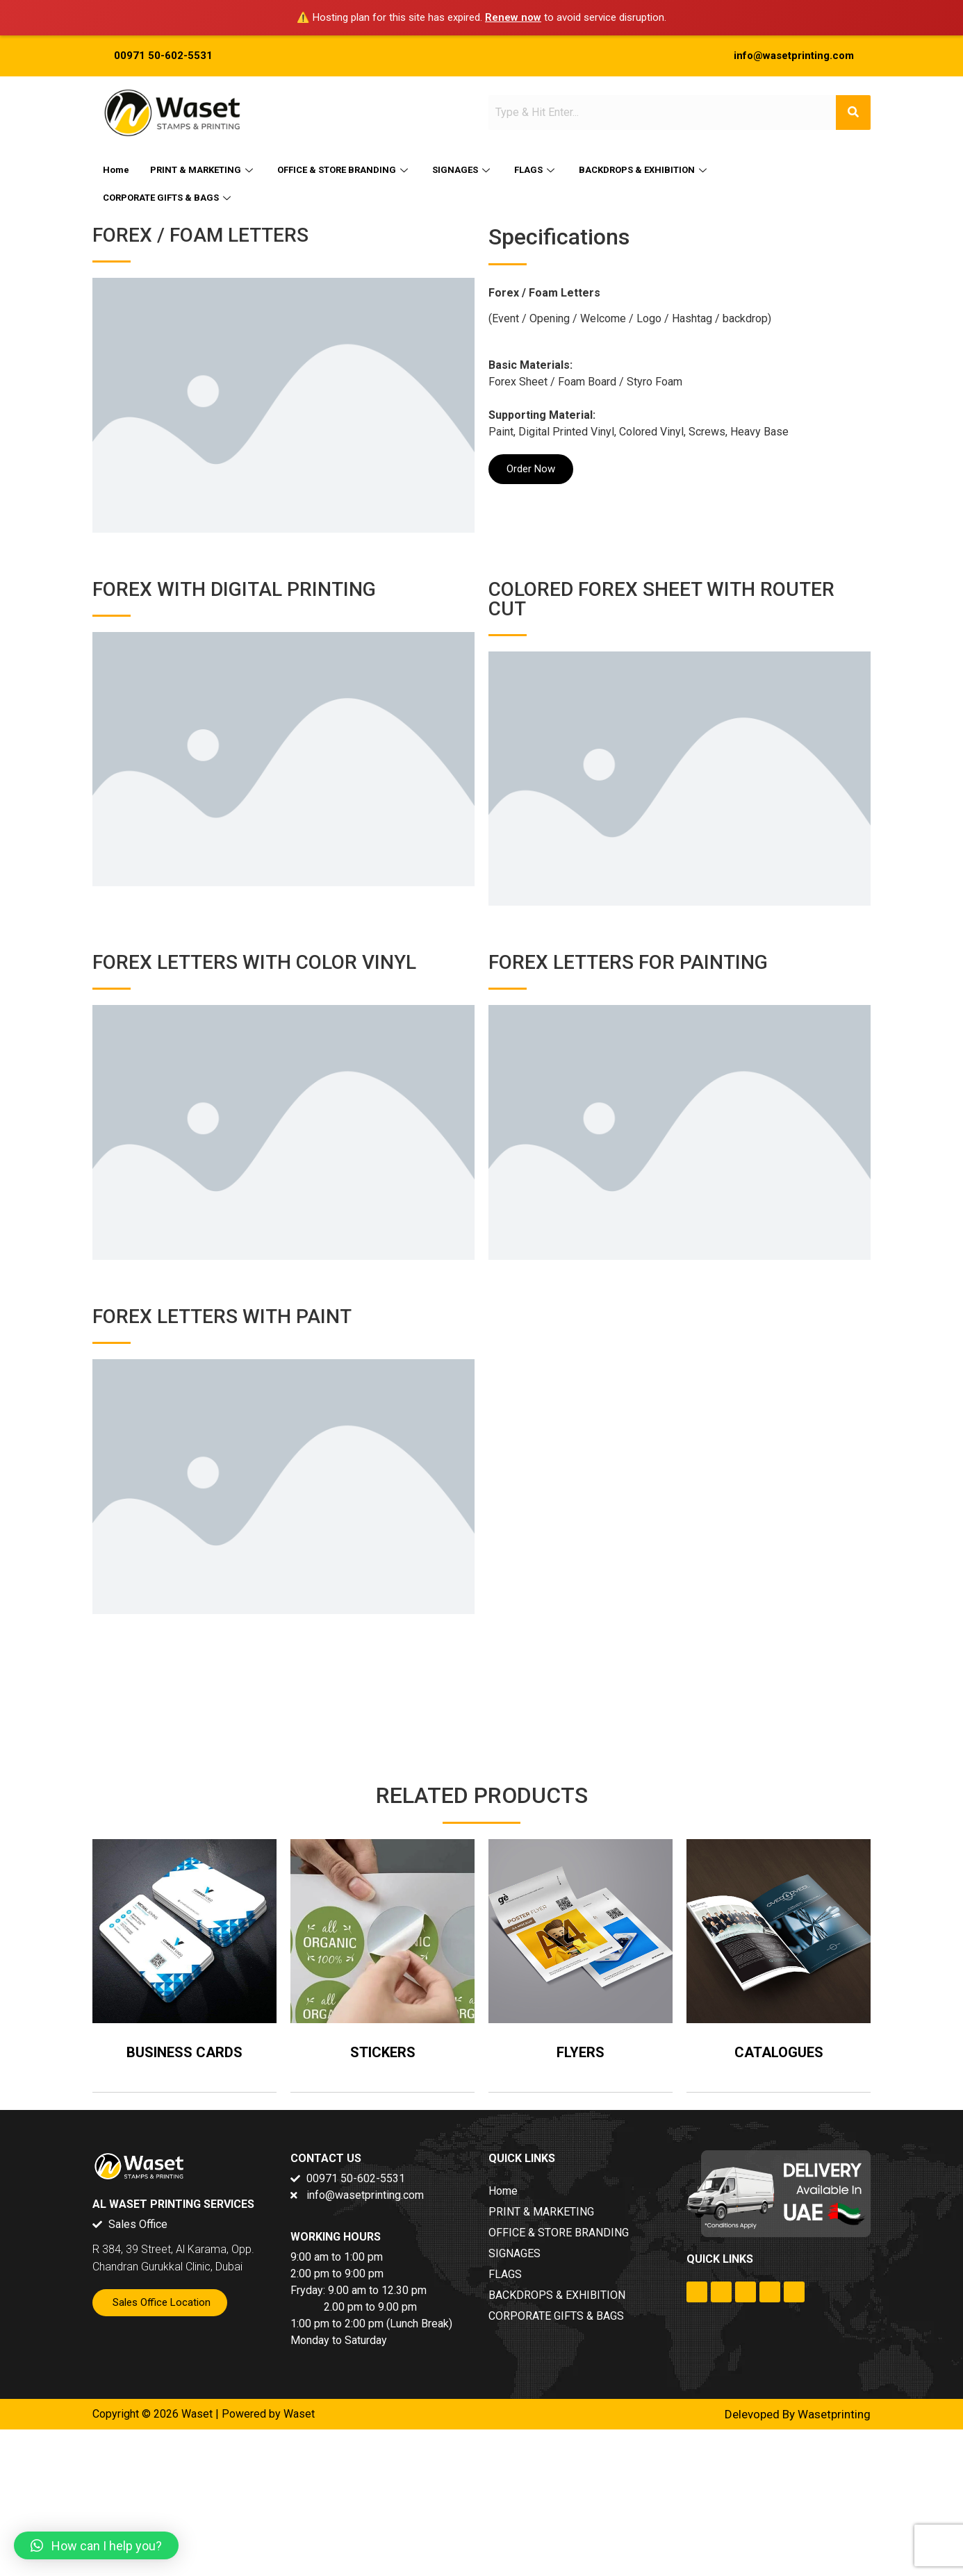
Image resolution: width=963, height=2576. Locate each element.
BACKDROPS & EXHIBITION (644, 170)
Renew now (513, 17)
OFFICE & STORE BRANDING (344, 170)
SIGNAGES (462, 170)
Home (116, 170)
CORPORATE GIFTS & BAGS (168, 197)
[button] (96, 2545)
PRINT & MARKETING (203, 170)
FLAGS (536, 170)
